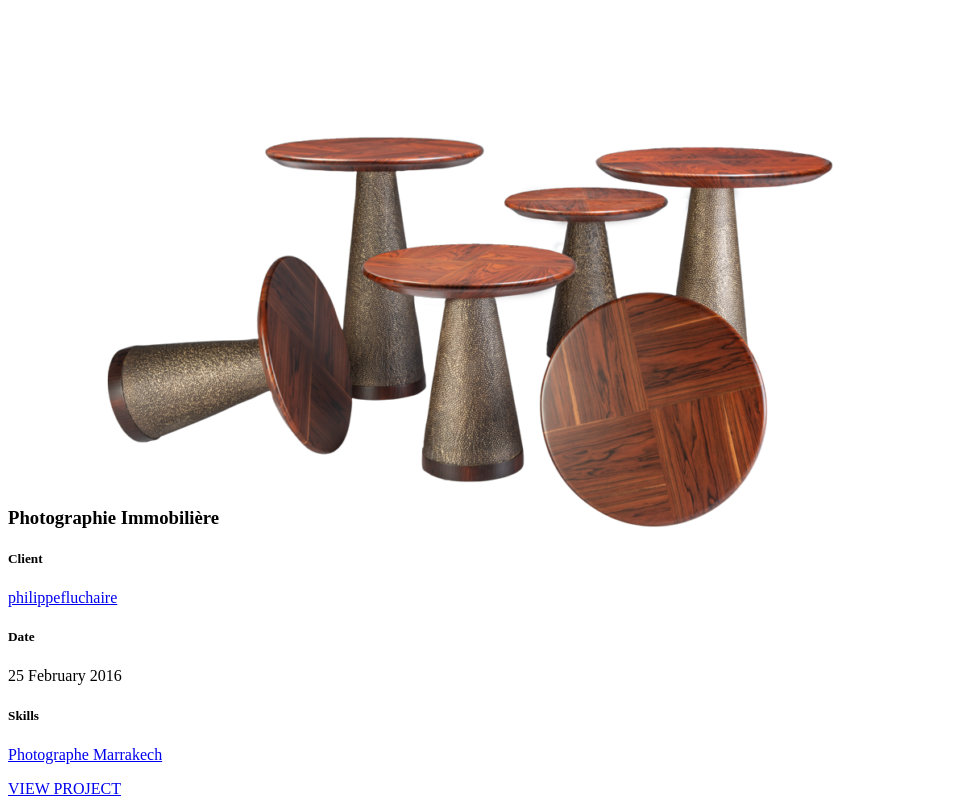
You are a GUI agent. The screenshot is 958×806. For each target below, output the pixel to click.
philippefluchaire (62, 597)
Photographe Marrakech (85, 754)
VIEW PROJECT (64, 788)
